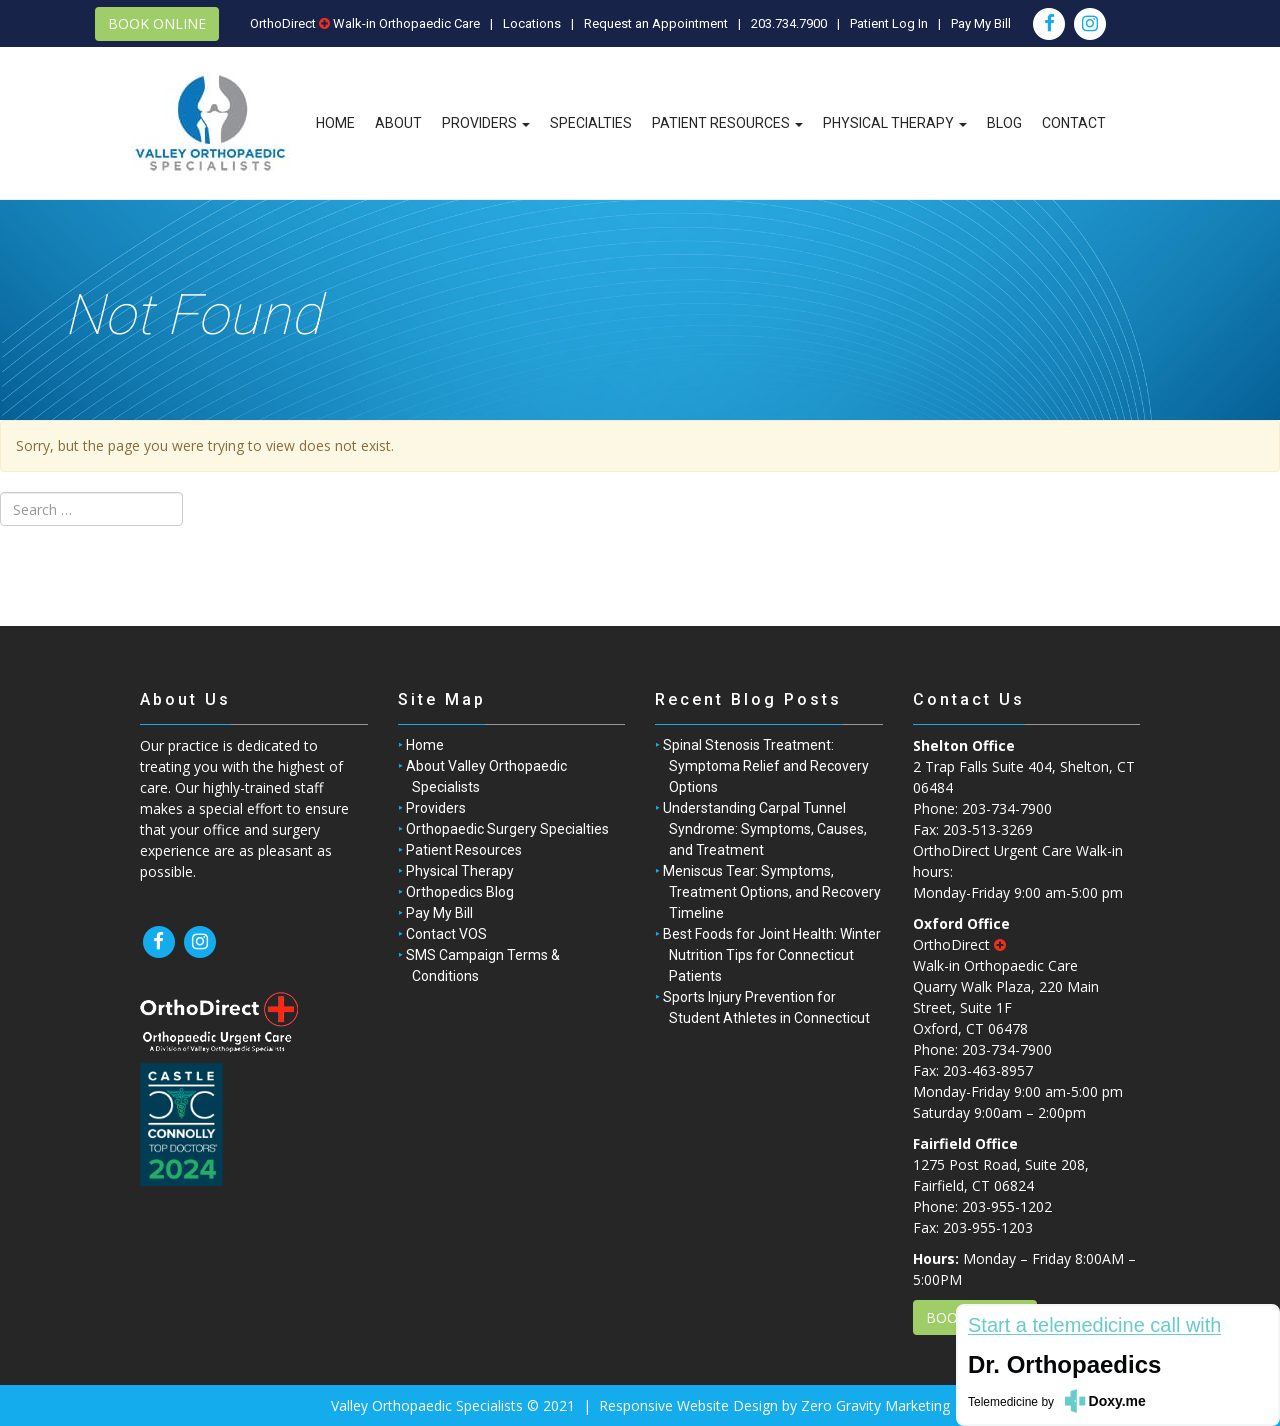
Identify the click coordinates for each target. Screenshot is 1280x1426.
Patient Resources (727, 123)
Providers (486, 123)
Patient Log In (889, 23)
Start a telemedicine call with (1094, 1325)
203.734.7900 (789, 23)
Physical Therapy (895, 123)
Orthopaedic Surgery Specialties (507, 829)
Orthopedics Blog (460, 892)
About (398, 123)
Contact (1074, 123)
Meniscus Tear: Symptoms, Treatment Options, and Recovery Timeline (772, 892)
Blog (1004, 123)
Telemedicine (1003, 1402)
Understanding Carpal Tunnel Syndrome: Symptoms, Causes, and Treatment (765, 829)
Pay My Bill (981, 23)
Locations (532, 23)
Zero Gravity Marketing (875, 1405)
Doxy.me (1117, 1401)
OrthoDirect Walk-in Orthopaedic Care (365, 23)
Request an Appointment (656, 23)
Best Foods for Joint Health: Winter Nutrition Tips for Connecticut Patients (772, 955)
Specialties (591, 123)
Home (335, 123)
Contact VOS (446, 934)
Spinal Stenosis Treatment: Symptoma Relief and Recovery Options (766, 766)
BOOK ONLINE (157, 23)
